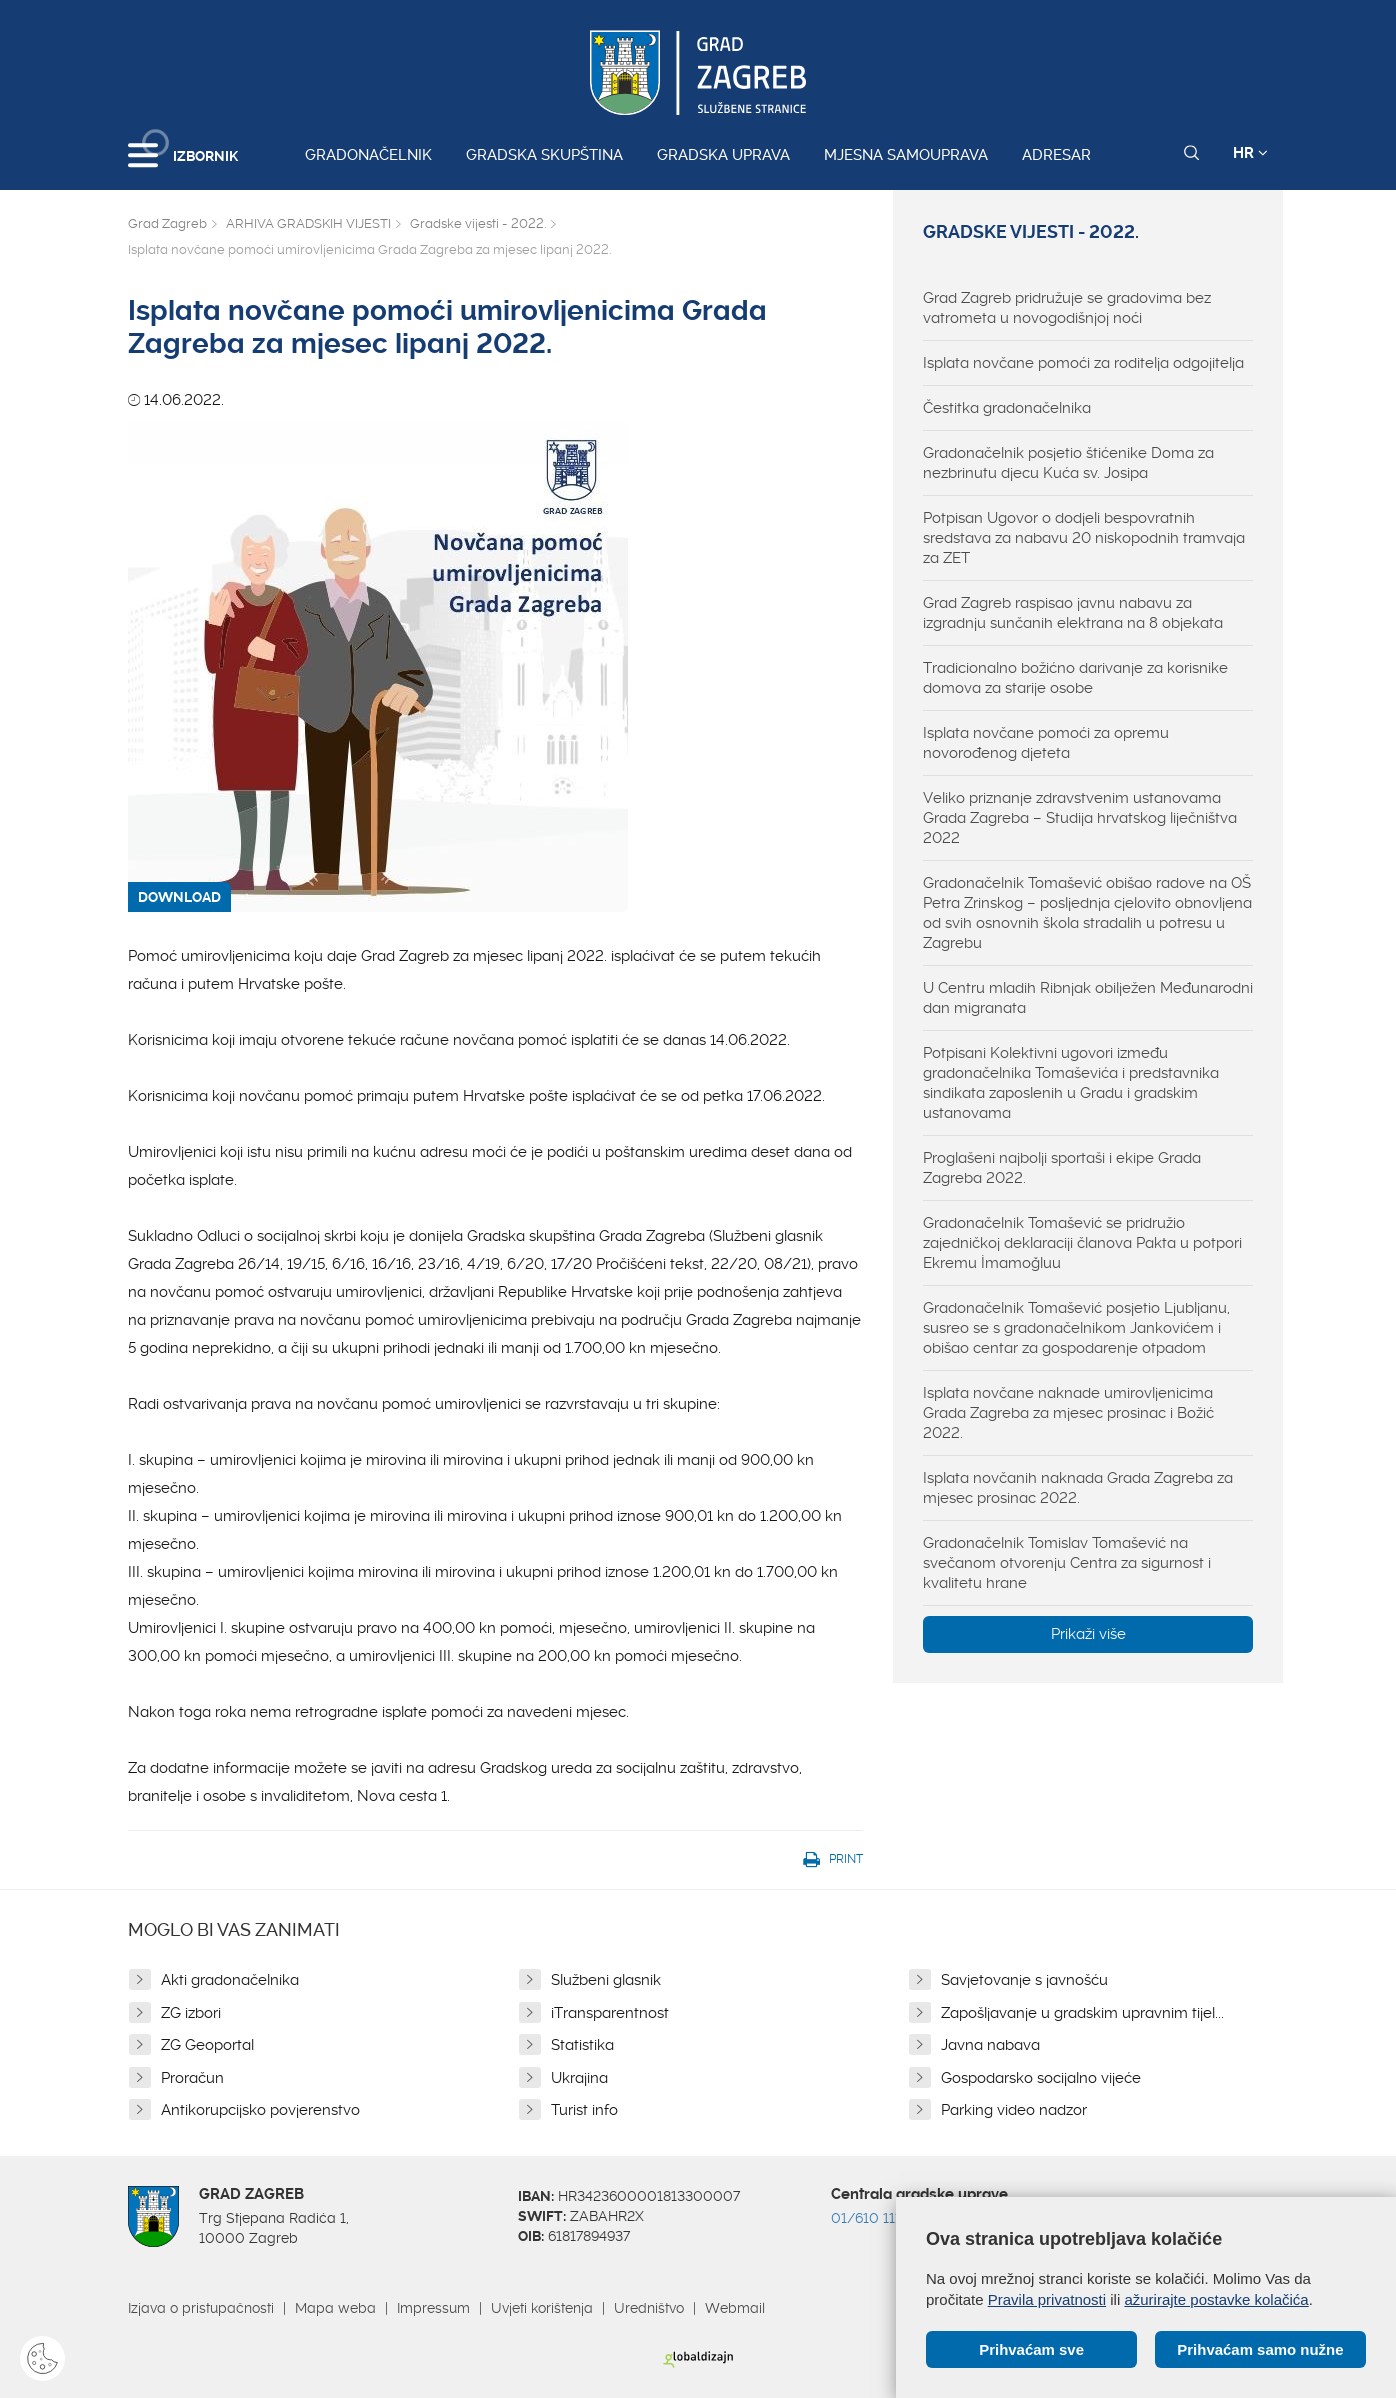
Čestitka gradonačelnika (1007, 408)
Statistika (582, 2045)
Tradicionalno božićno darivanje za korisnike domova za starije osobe (1075, 678)
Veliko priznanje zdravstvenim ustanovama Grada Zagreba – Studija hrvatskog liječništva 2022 (1080, 818)
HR (1250, 153)
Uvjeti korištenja (542, 2308)
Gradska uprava (723, 155)
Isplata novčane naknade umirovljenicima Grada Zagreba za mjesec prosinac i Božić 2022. (1068, 1413)
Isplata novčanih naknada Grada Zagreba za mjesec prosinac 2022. (1078, 1488)
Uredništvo (649, 2308)
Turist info (584, 2110)
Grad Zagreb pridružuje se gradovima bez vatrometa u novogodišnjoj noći (1067, 308)
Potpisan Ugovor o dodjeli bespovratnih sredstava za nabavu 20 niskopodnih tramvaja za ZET (1084, 538)
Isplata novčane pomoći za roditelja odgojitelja (1083, 363)
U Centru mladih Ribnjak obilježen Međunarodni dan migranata (1088, 998)
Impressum (433, 2308)
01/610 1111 (869, 2218)
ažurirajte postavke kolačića (1216, 2299)
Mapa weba (335, 2308)
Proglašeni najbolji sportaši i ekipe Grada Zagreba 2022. (1062, 1168)
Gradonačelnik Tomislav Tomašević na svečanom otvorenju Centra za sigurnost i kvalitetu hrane (1067, 1563)
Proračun (192, 2078)
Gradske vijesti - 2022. (478, 223)
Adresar (1056, 155)
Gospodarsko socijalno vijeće (1041, 2078)
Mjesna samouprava (906, 155)
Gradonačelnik (368, 155)
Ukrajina (579, 2078)
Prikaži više (1088, 1634)
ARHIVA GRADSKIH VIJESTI (308, 223)
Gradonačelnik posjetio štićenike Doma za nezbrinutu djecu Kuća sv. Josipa (1068, 463)
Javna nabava (990, 2045)
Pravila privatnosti (1047, 2299)
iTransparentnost (610, 2013)
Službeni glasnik (606, 1980)
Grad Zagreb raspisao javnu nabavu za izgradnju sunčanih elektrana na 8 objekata (1073, 613)
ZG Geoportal (207, 2045)
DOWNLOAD (179, 897)
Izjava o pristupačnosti (201, 2308)
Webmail (735, 2308)
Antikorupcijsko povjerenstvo (260, 2110)
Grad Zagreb (167, 223)
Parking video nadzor (1014, 2110)
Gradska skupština (544, 155)
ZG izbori (191, 2013)
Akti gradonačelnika (230, 1980)
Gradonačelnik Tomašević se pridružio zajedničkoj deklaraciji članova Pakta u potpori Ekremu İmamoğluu (1082, 1243)
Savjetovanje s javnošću (1024, 1980)
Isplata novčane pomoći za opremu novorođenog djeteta (1046, 743)
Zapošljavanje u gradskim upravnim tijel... (1082, 2013)
